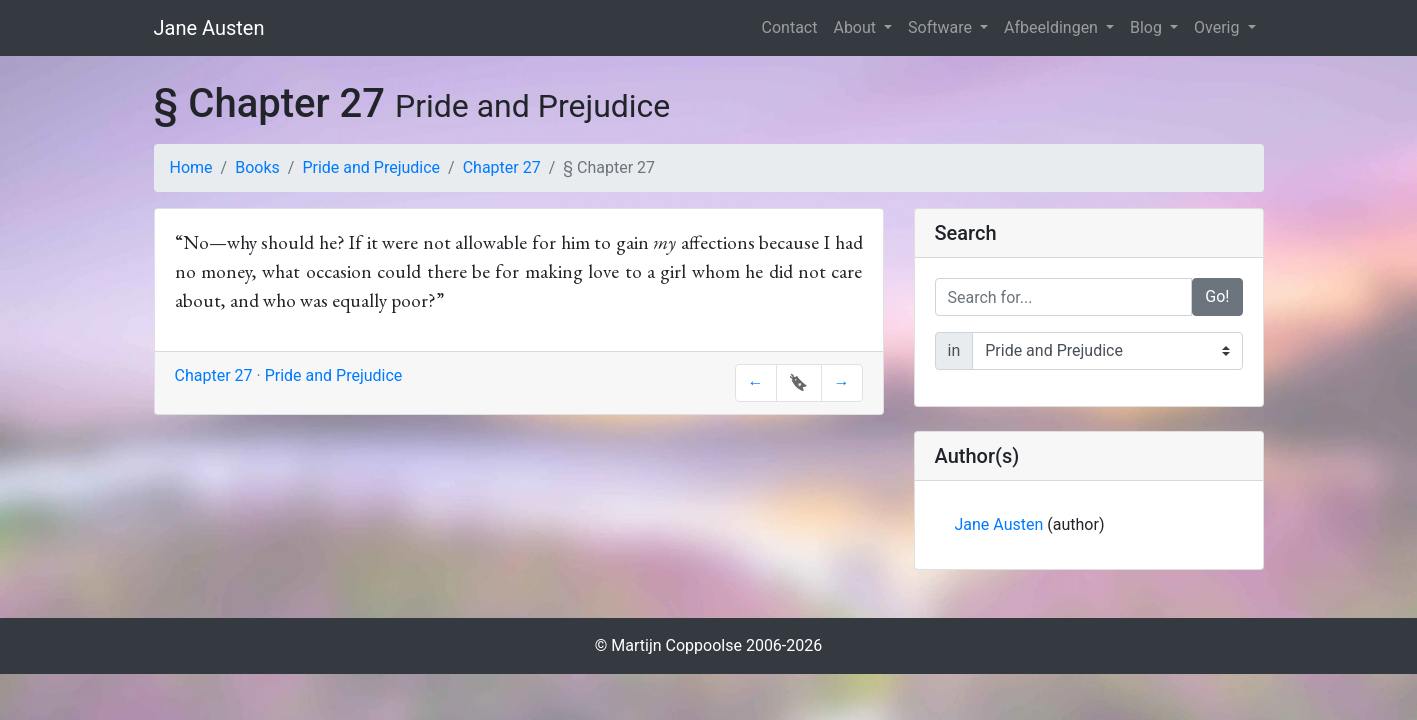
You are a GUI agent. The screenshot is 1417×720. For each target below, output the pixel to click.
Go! (1217, 296)
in (954, 350)
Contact (790, 27)
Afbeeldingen (1053, 27)
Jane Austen (209, 28)
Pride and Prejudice (371, 167)
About (856, 27)
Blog (1148, 27)
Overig (1218, 27)
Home (191, 167)
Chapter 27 (502, 167)
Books (257, 167)
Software (942, 27)
